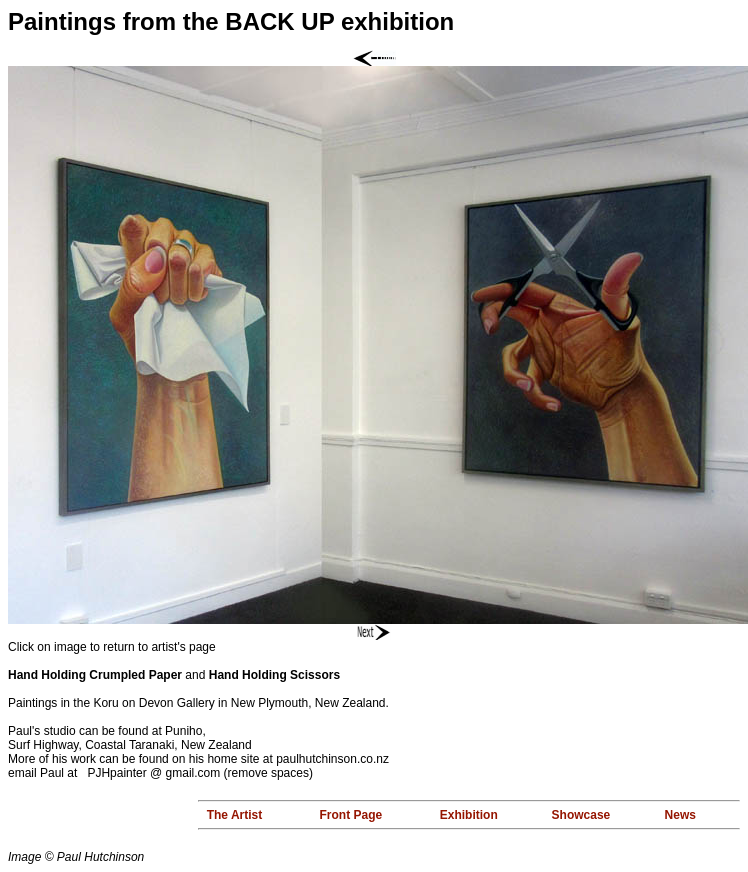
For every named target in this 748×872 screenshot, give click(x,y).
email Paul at (47, 773)
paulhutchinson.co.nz (332, 759)
